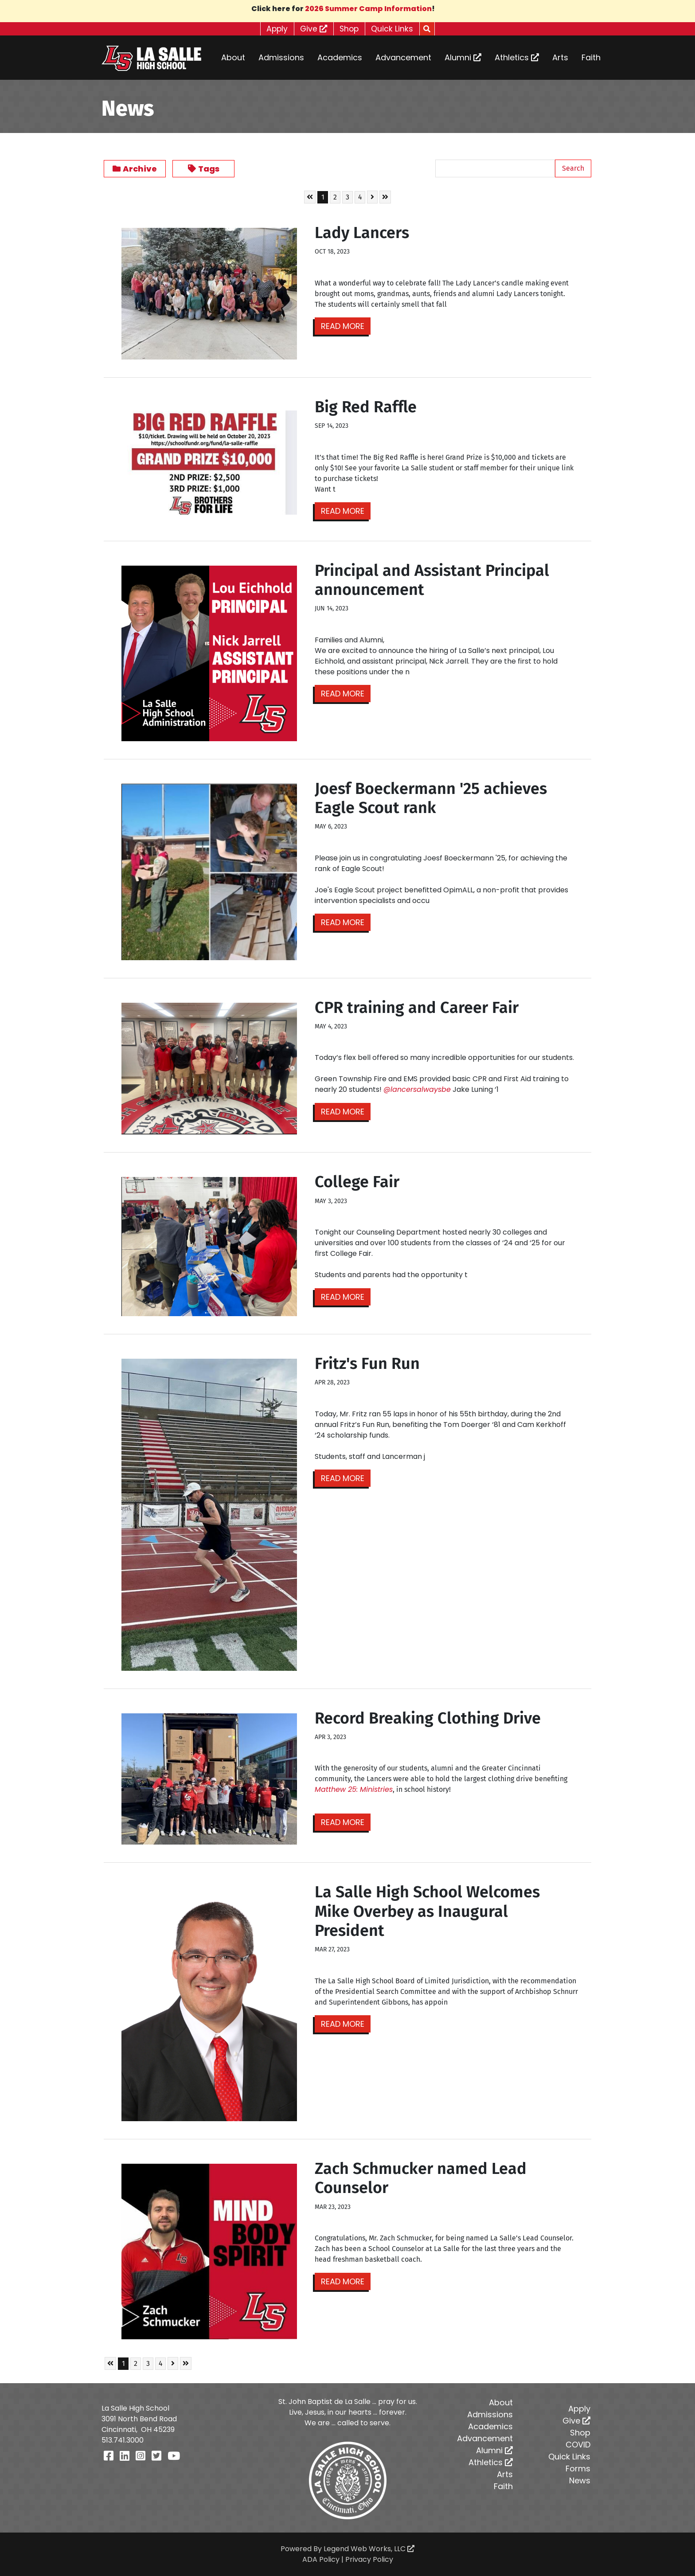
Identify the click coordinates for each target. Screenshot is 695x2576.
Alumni (463, 57)
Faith (591, 57)
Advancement (403, 57)
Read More (343, 326)
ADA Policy (321, 2559)
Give (313, 28)
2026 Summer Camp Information (368, 9)
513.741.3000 (123, 2440)
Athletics (517, 57)
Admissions (281, 57)
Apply (274, 28)
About (233, 57)
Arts (560, 57)
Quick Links (396, 28)
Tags (203, 168)
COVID (578, 2444)
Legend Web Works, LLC (369, 2549)
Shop (350, 28)
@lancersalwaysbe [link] (417, 1089)
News (579, 2480)
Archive (135, 168)
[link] (354, 1789)
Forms (578, 2468)
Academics (339, 57)
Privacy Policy (369, 2559)
